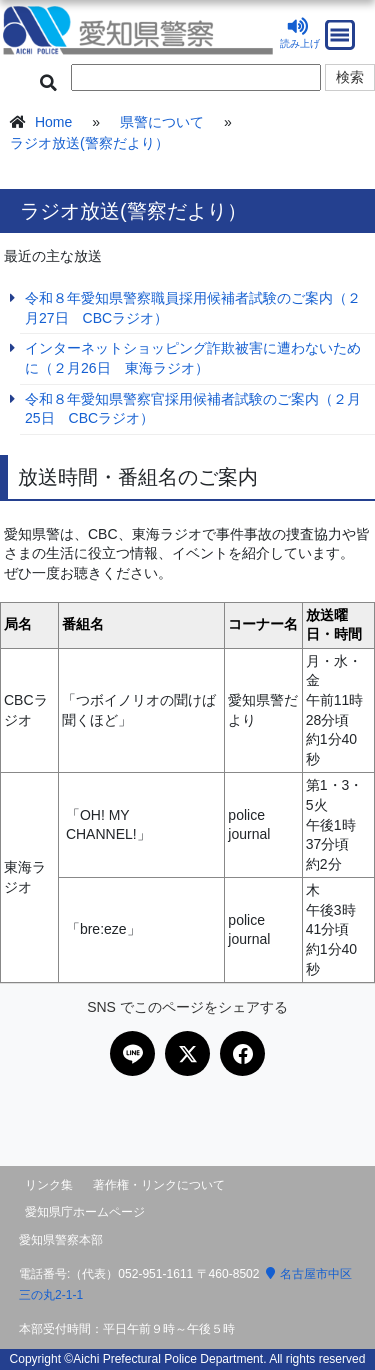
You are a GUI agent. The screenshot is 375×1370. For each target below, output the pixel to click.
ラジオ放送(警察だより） (89, 143)
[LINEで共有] (132, 1053)
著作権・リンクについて (159, 1185)
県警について (162, 122)
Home (53, 122)
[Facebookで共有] (242, 1053)
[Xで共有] (187, 1053)
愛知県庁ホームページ (85, 1212)
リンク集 (49, 1185)
